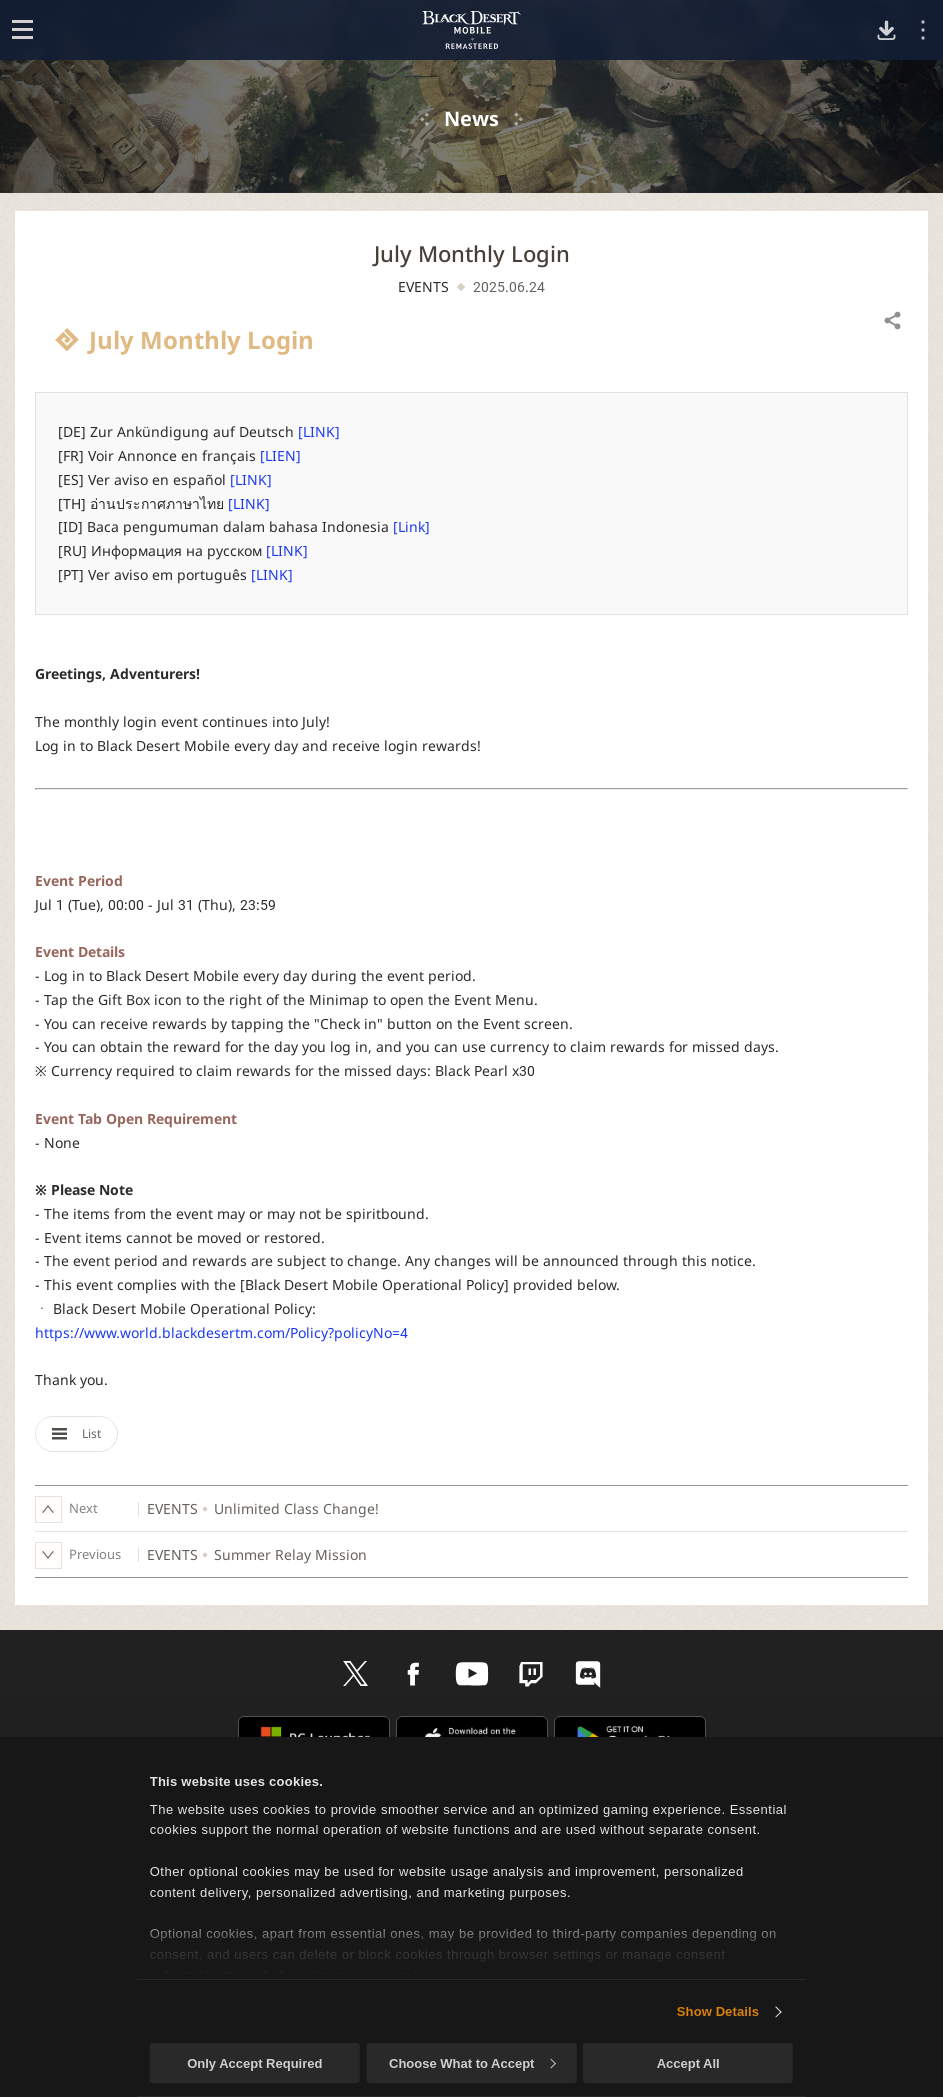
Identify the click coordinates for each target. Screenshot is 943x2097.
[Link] (411, 526)
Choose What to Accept (472, 2063)
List (76, 1433)
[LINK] (319, 431)
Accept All (688, 2063)
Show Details (718, 2011)
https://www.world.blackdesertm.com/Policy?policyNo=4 (221, 1332)
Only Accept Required (254, 2063)
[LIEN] (280, 455)
